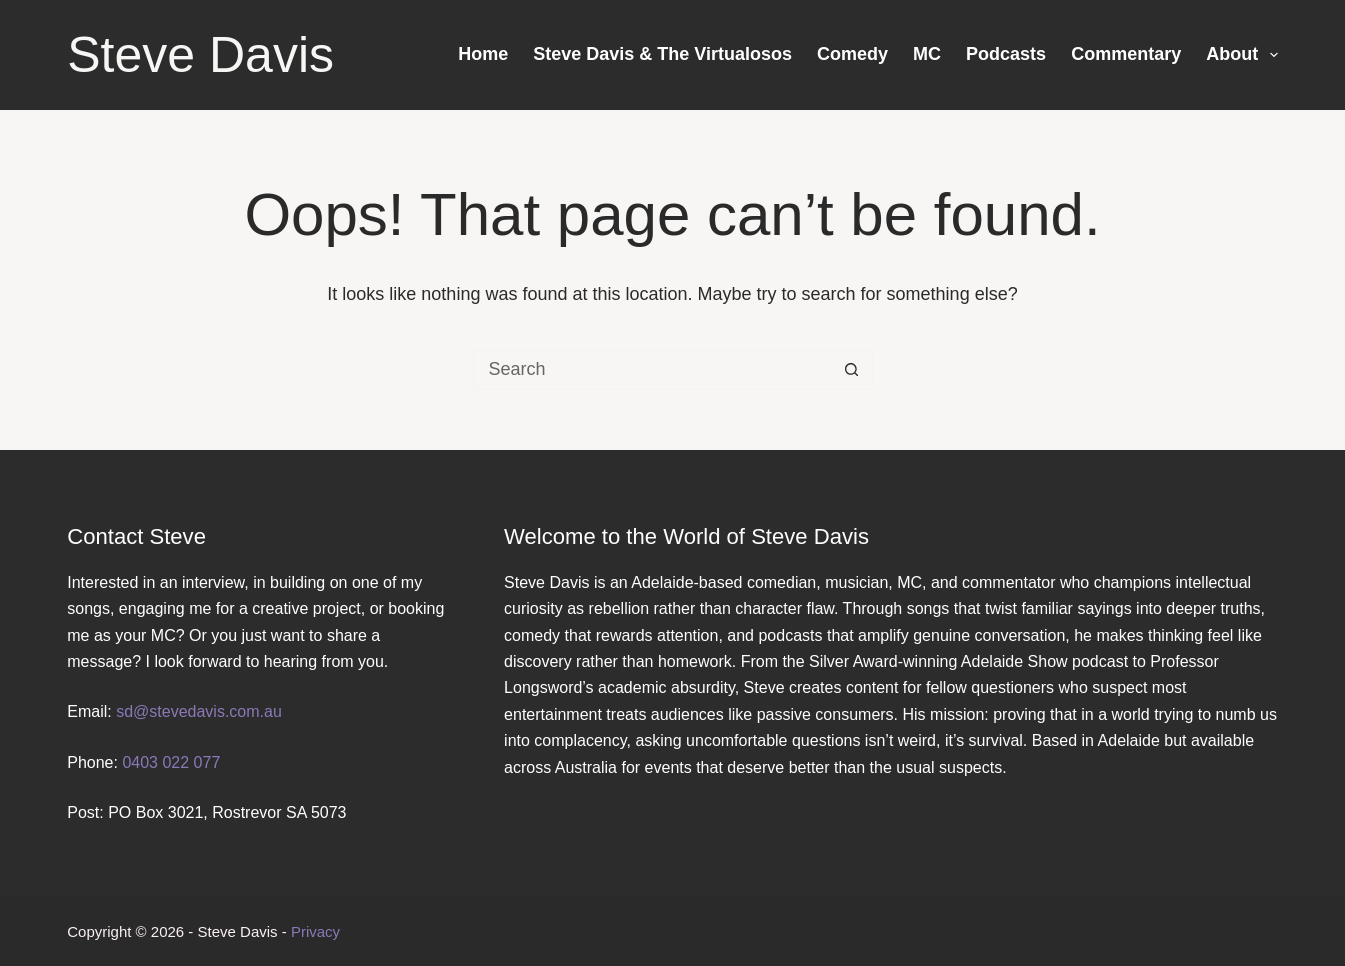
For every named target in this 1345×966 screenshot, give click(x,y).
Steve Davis (200, 55)
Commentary (1126, 54)
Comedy (852, 54)
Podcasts (1006, 54)
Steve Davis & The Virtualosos (662, 54)
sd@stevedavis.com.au (199, 711)
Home (483, 54)
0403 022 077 (171, 762)
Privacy (315, 931)
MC (927, 54)
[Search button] (852, 370)
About (1242, 55)
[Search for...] (653, 370)
